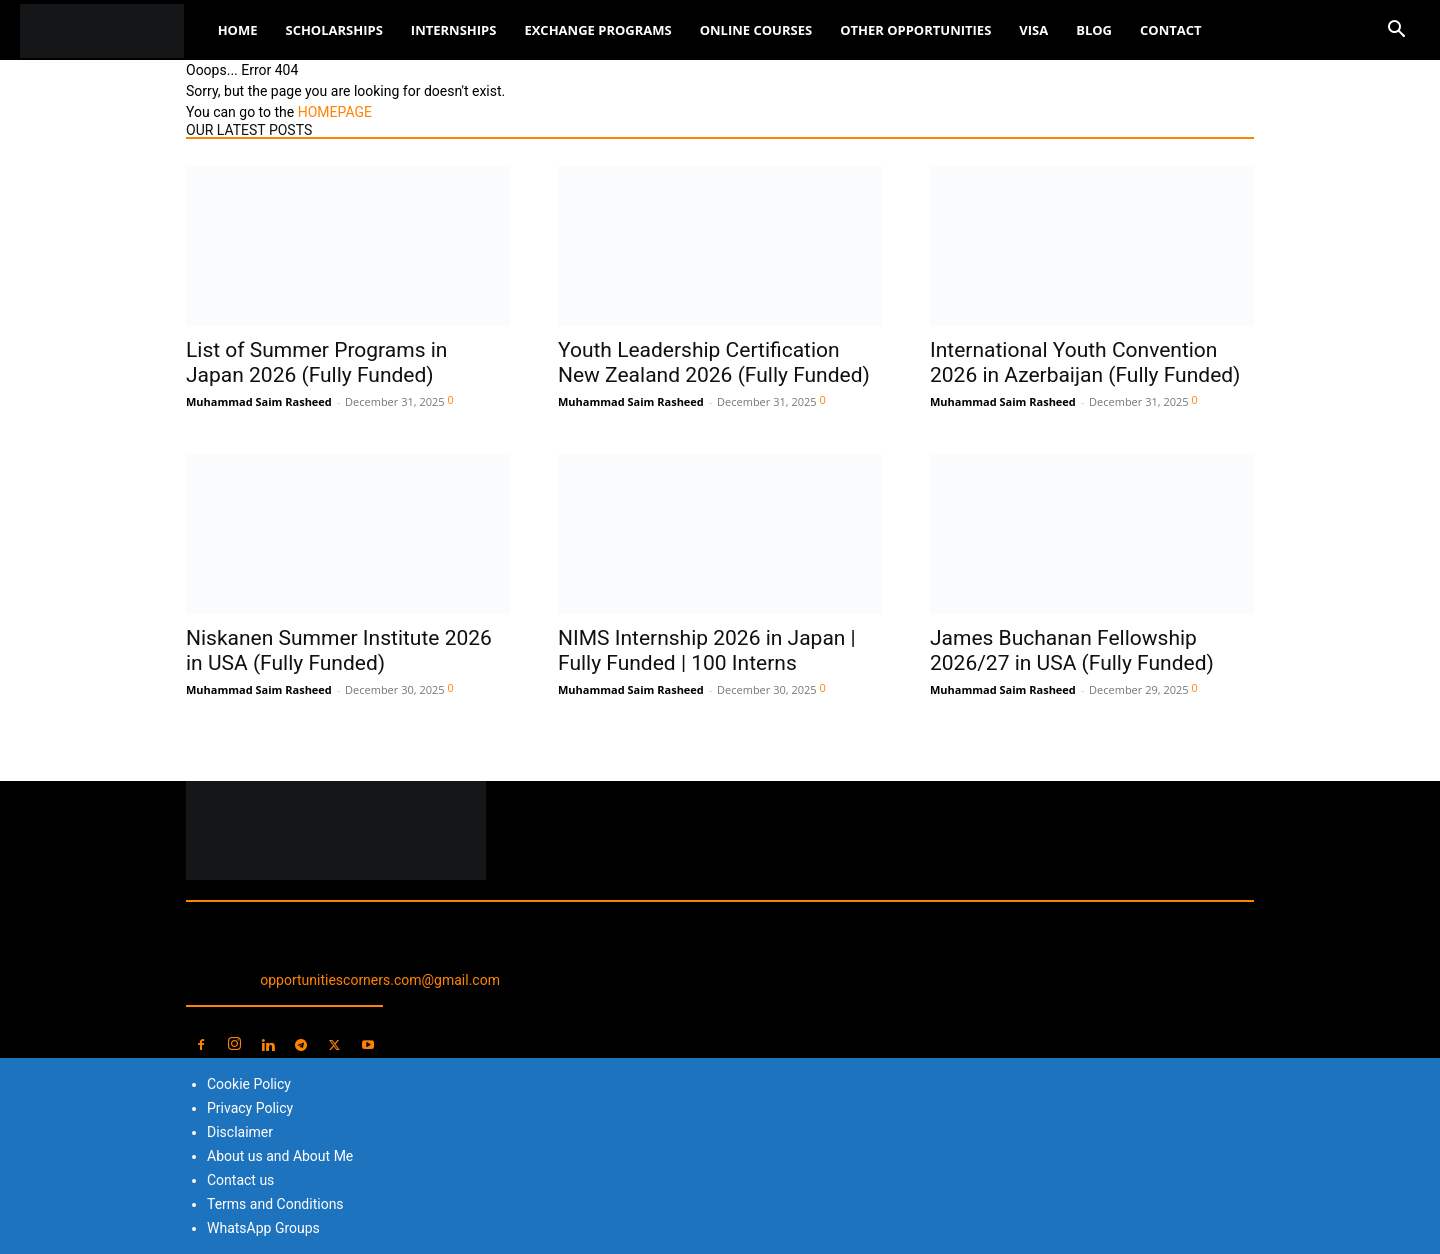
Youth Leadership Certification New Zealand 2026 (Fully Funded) (714, 362)
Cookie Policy (249, 1084)
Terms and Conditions (275, 1204)
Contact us (240, 1180)
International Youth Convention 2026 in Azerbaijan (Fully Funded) (1085, 362)
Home (238, 30)
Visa (1033, 30)
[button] (1396, 31)
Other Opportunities (915, 30)
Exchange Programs (597, 30)
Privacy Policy (250, 1108)
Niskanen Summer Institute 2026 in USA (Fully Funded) (339, 650)
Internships (454, 30)
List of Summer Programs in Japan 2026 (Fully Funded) (316, 362)
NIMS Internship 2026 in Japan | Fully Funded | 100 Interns (707, 650)
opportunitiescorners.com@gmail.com (380, 980)
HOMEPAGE (335, 112)
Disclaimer (240, 1132)
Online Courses (756, 30)
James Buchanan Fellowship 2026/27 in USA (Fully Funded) (1072, 650)
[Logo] (112, 30)
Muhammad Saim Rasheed (259, 401)
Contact (1171, 30)
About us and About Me (280, 1156)
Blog (1094, 30)
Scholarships (333, 30)
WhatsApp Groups (263, 1228)
